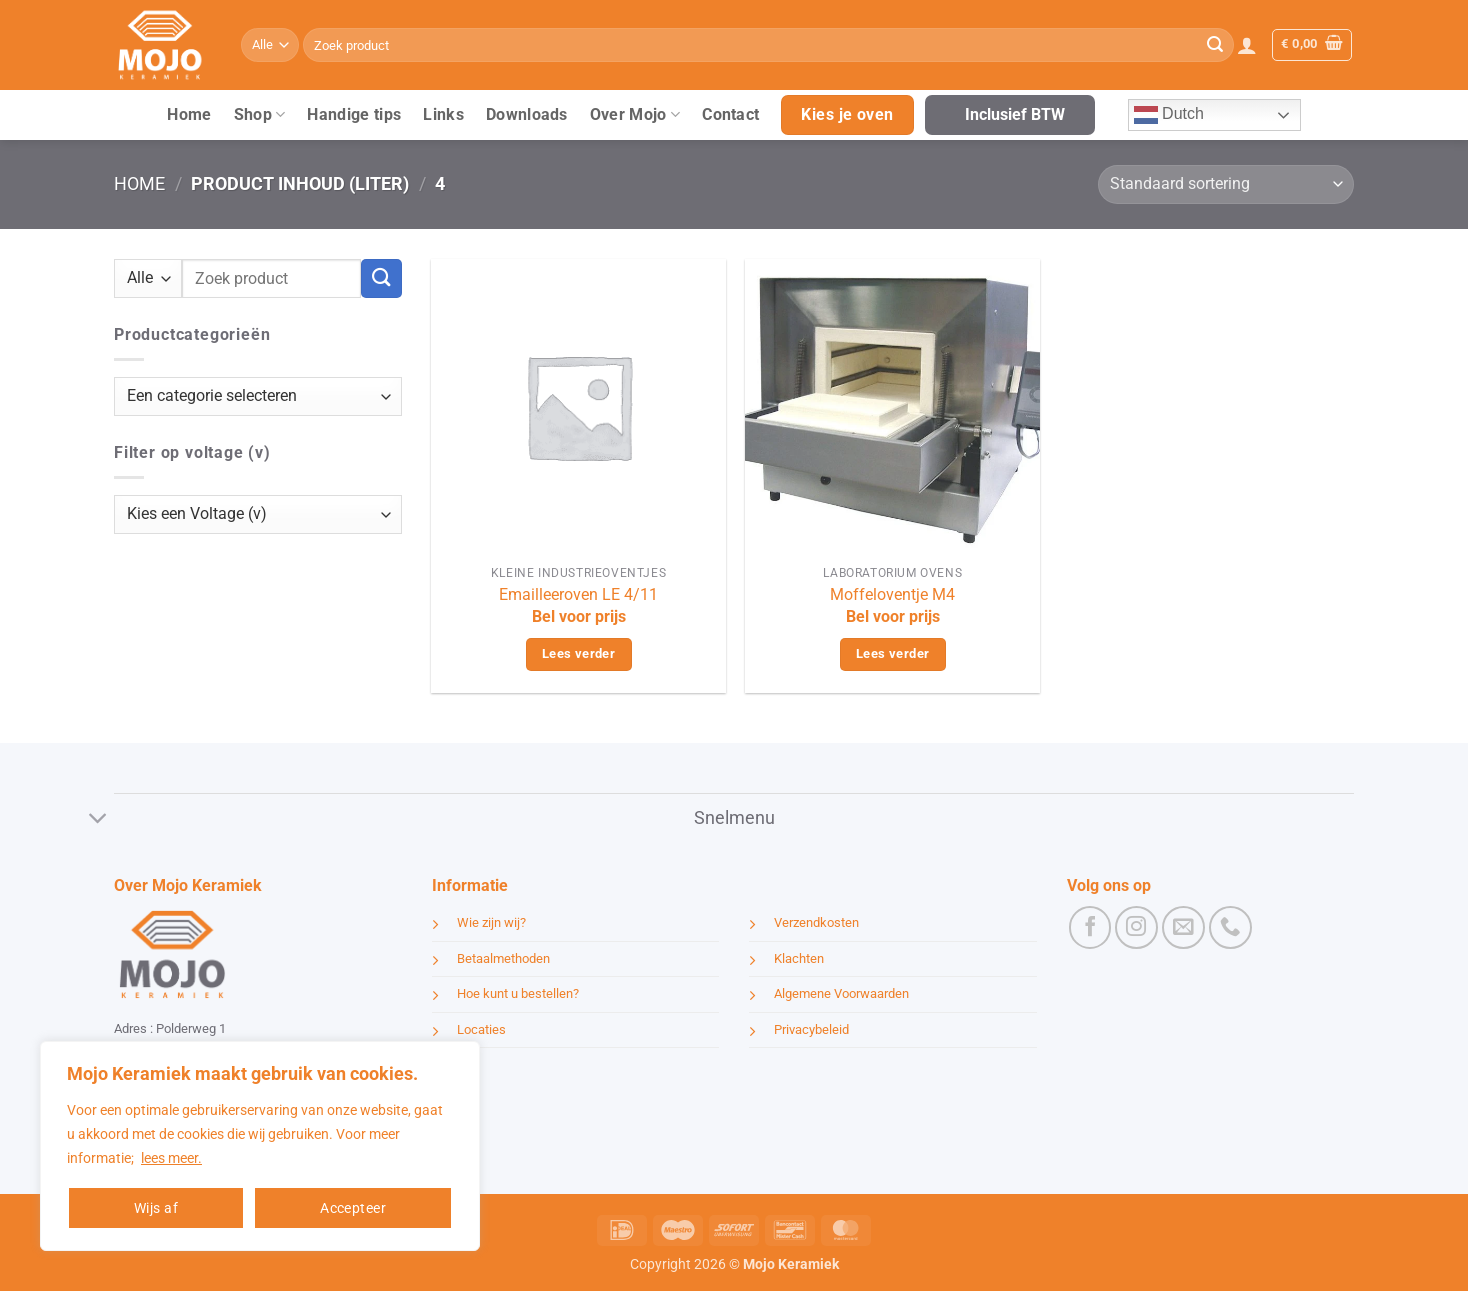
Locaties (481, 1029)
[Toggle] (98, 820)
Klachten (799, 958)
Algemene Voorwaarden (841, 993)
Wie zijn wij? (491, 922)
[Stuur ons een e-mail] (1183, 927)
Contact (730, 114)
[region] (260, 1146)
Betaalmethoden (503, 958)
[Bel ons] (1230, 927)
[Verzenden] (1215, 45)
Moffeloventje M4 (892, 594)
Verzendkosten (816, 922)
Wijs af (156, 1208)
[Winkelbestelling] (1226, 184)
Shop (260, 115)
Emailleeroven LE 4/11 (578, 594)
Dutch (1169, 115)
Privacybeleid (811, 1029)
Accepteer (353, 1208)
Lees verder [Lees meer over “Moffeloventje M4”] (892, 653)
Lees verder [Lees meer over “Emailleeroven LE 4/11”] (578, 653)
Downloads (527, 114)
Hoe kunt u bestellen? (518, 993)
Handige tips (354, 114)
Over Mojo (635, 115)
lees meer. (171, 1158)
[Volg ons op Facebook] (1090, 927)
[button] (1247, 45)
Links (443, 114)
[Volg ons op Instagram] (1136, 927)
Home (189, 114)
